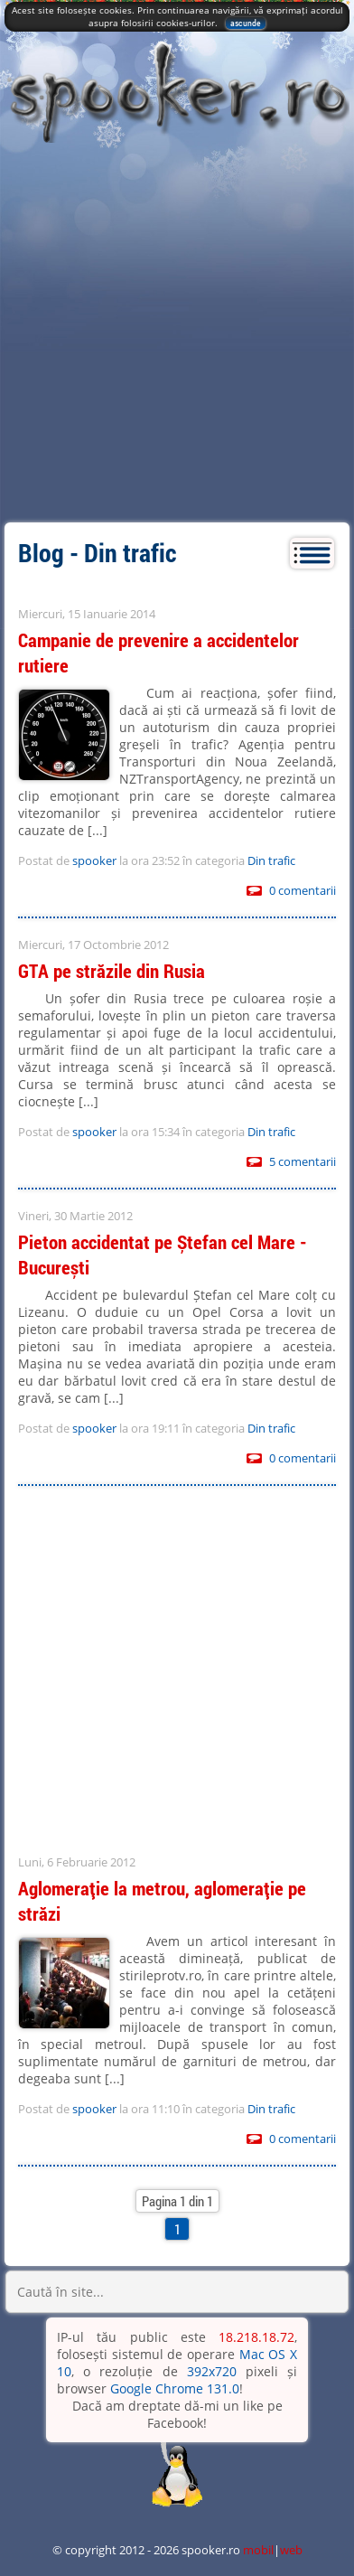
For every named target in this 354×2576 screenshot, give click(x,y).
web (291, 2550)
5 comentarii (302, 1161)
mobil (258, 2550)
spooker (94, 860)
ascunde (245, 23)
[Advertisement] (177, 336)
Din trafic (271, 860)
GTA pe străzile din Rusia (111, 970)
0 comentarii (302, 890)
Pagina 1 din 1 (177, 2201)
